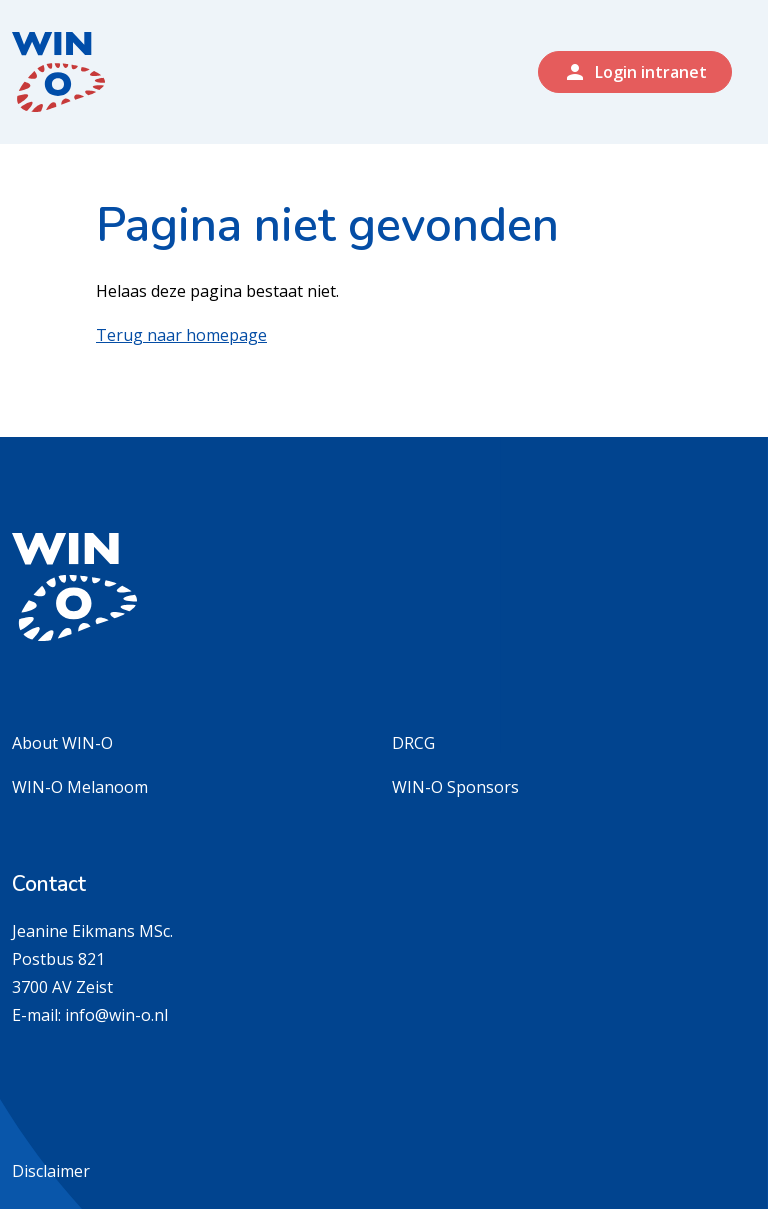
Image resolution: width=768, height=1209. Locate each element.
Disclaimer (51, 1171)
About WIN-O (62, 743)
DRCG (413, 743)
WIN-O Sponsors (455, 787)
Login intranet (635, 72)
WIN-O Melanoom (80, 787)
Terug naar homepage (181, 335)
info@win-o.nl (116, 1015)
